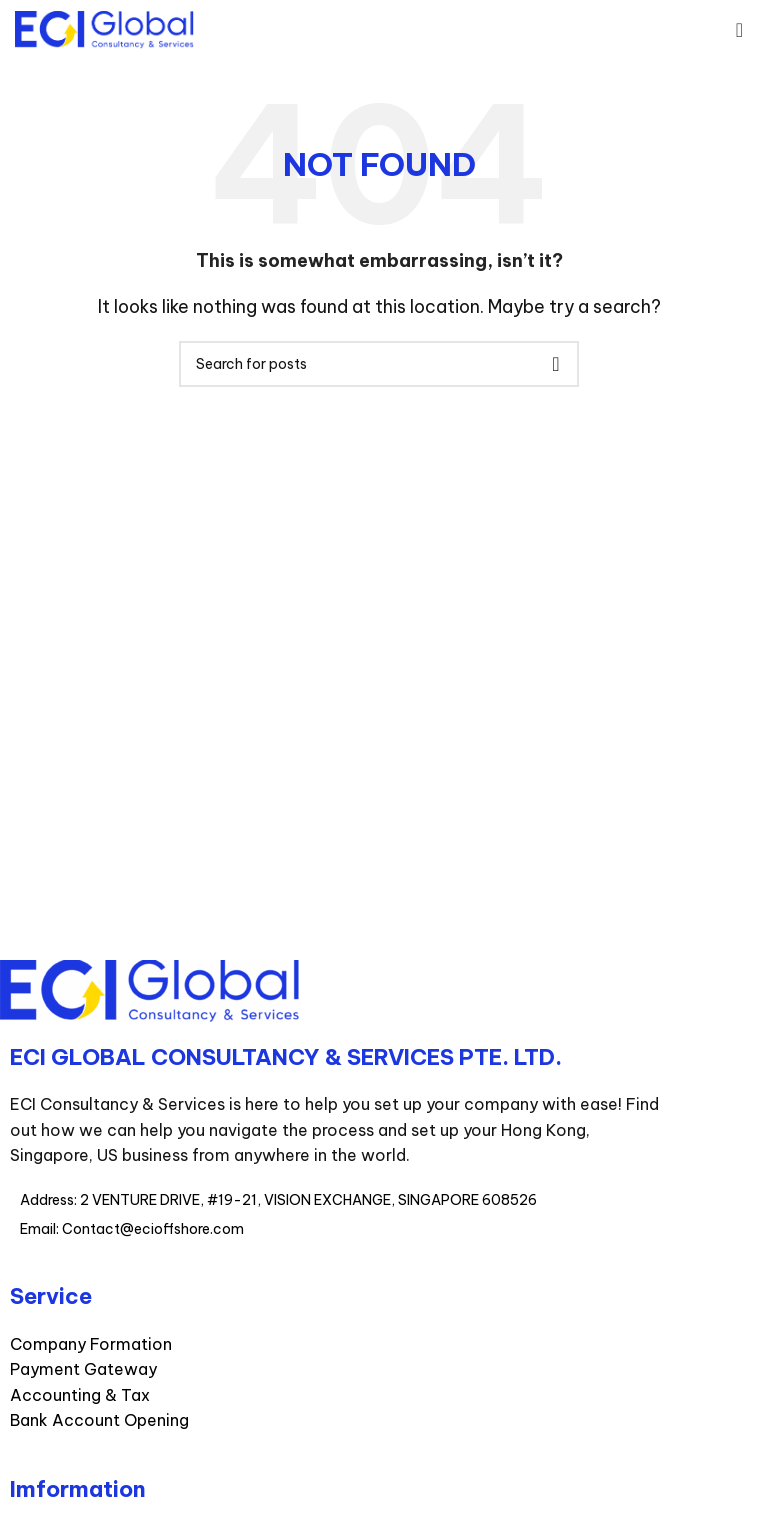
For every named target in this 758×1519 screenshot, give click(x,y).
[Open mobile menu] (739, 30)
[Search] (379, 364)
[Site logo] (104, 28)
